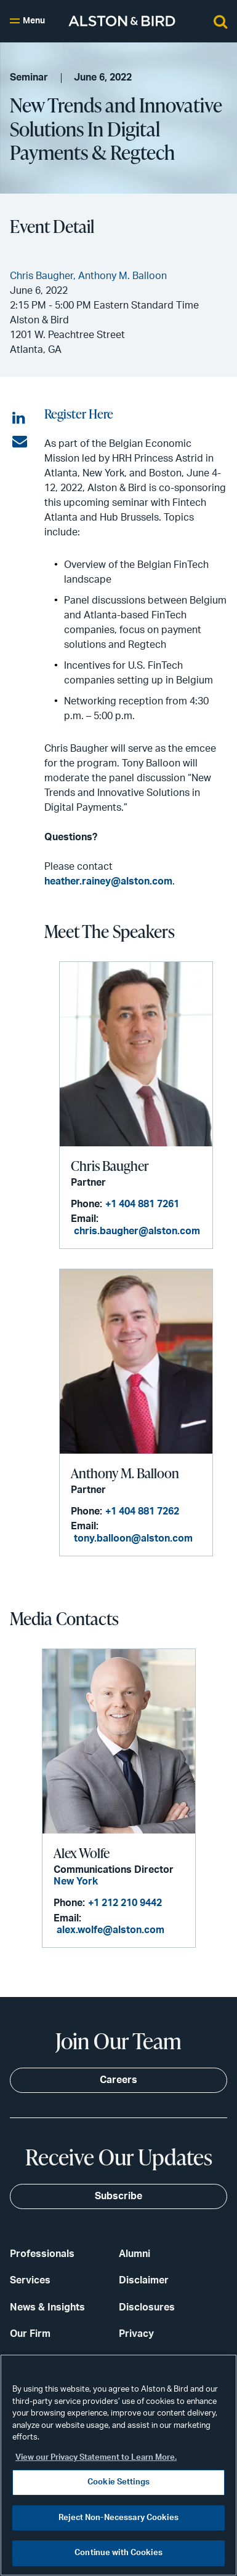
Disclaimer (144, 2280)
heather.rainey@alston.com (108, 881)
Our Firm (30, 2334)
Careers (118, 2080)
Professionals (42, 2254)
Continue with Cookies (118, 2553)
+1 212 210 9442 (125, 1903)
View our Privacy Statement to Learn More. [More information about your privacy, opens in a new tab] (96, 2458)
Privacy (136, 2334)
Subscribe (118, 2196)
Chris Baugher (110, 1165)
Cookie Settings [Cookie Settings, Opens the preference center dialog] (118, 2482)
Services (30, 2280)
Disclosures (147, 2307)
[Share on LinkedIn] (19, 418)
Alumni (134, 2254)
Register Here (78, 413)
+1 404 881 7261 (142, 1204)
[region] (118, 2465)
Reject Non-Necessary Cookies (118, 2518)
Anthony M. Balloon (125, 1473)
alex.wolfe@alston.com (110, 1930)
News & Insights (47, 2307)
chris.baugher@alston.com (137, 1231)
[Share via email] (19, 442)
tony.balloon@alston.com (133, 1538)
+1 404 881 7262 (142, 1511)
